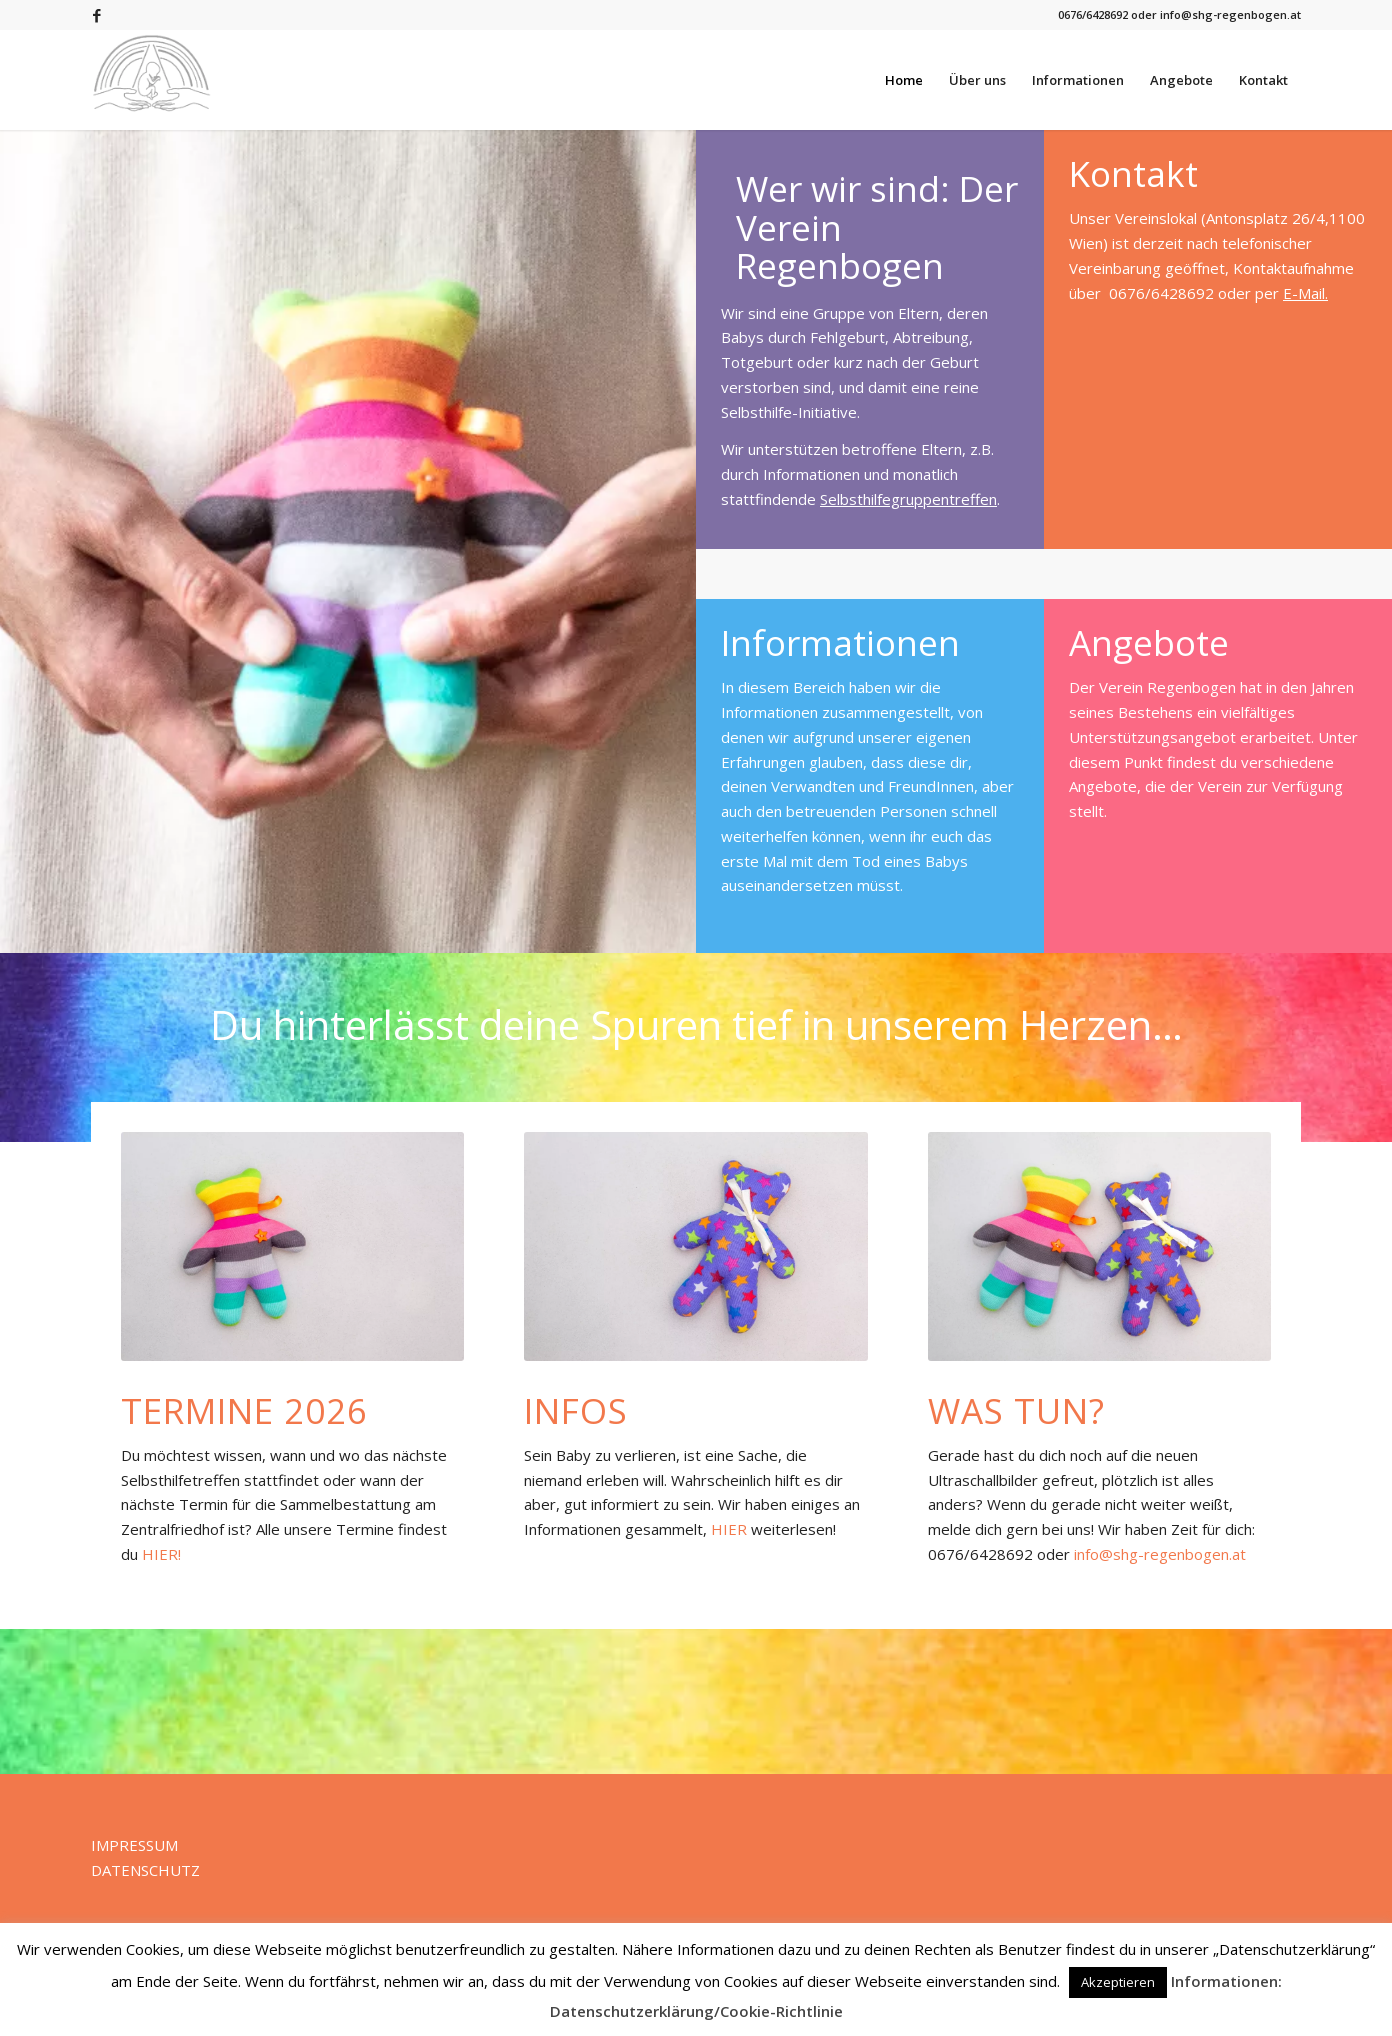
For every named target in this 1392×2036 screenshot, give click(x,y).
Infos (576, 1410)
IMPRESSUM (134, 1845)
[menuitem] (904, 80)
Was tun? (1016, 1410)
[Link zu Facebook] (97, 15)
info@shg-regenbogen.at (1160, 1554)
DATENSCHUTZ (145, 1870)
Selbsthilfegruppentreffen (908, 499)
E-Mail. (1305, 293)
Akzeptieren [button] (1118, 1982)
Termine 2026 (244, 1410)
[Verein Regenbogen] (151, 80)
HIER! (161, 1554)
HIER (729, 1529)
